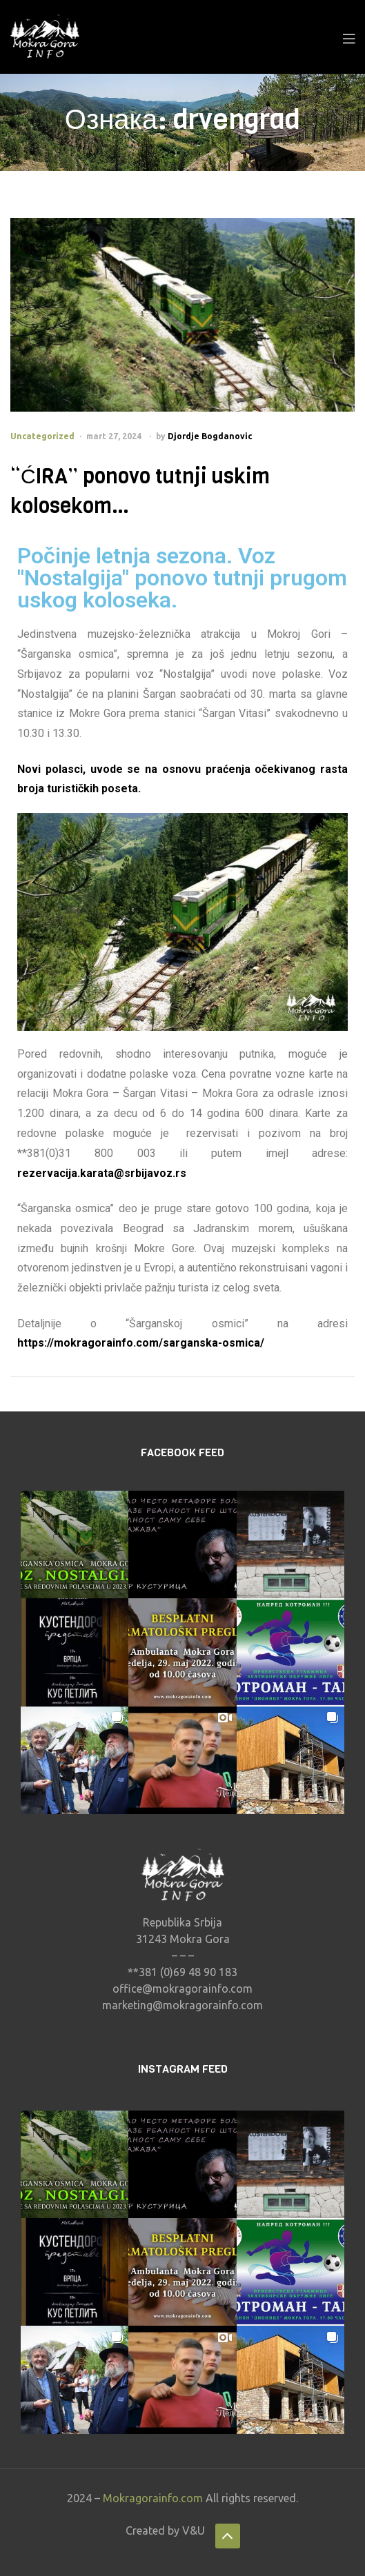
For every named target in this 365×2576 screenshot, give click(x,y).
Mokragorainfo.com (153, 2498)
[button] (74, 1544)
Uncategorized (42, 436)
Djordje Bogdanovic (210, 436)
